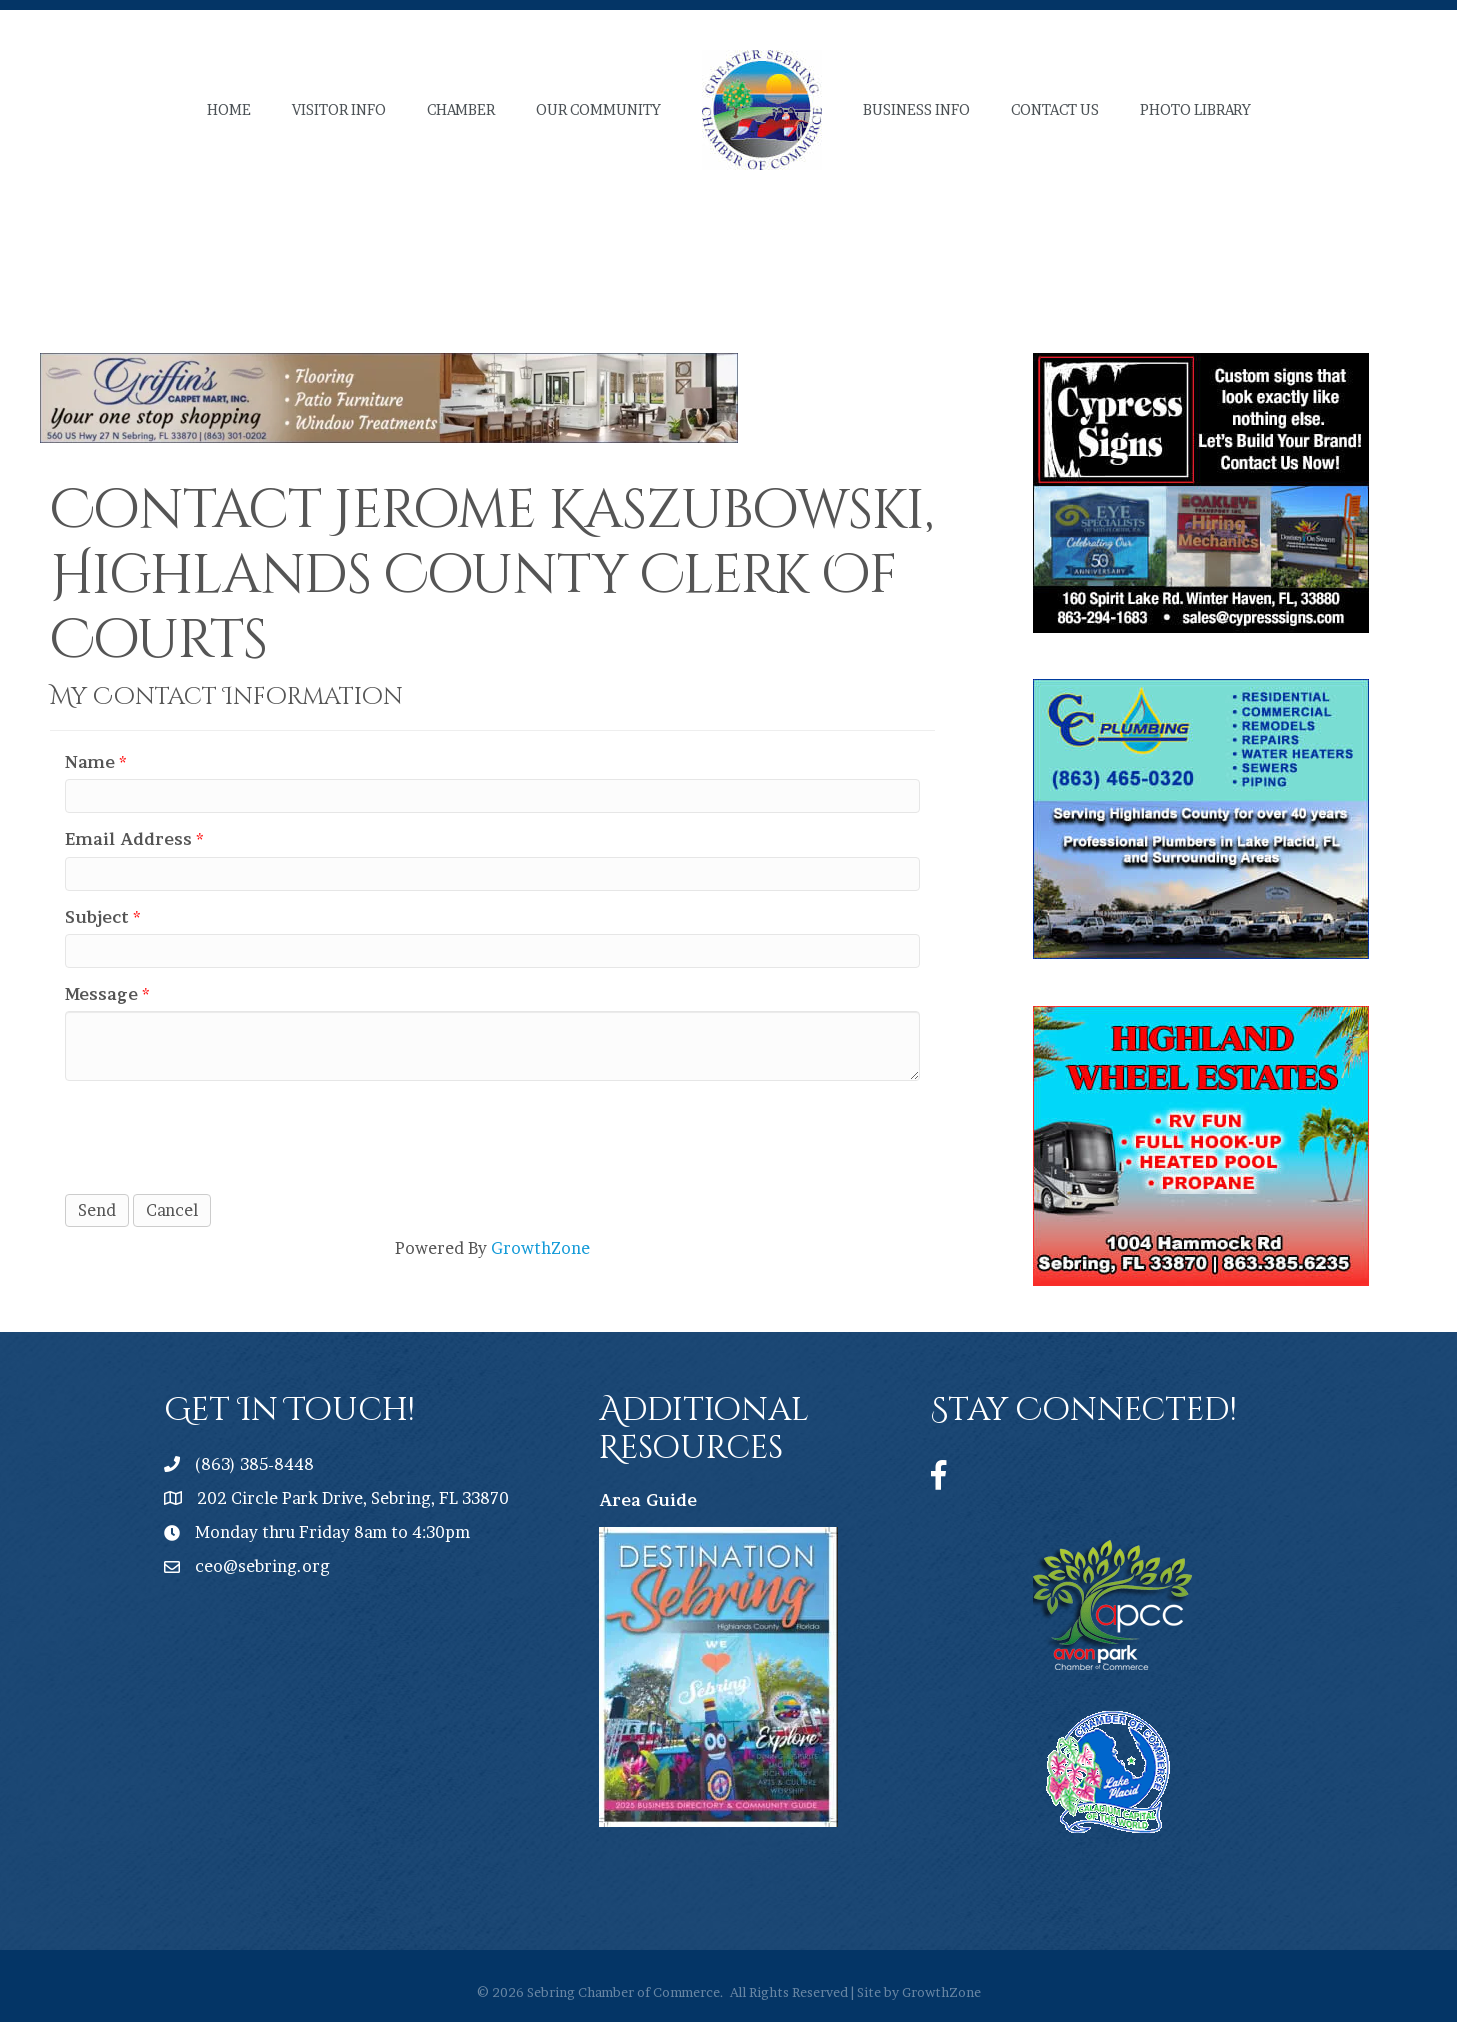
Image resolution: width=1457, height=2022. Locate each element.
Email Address (128, 839)
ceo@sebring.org (262, 1566)
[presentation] (217, 1135)
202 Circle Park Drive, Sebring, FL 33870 (353, 1498)
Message (101, 994)
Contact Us (1055, 109)
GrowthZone (540, 1248)
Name (90, 762)
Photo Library (1195, 109)
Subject (97, 917)
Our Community (598, 109)
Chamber (461, 109)
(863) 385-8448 (254, 1464)
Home (229, 109)
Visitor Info (339, 109)
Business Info (916, 109)
